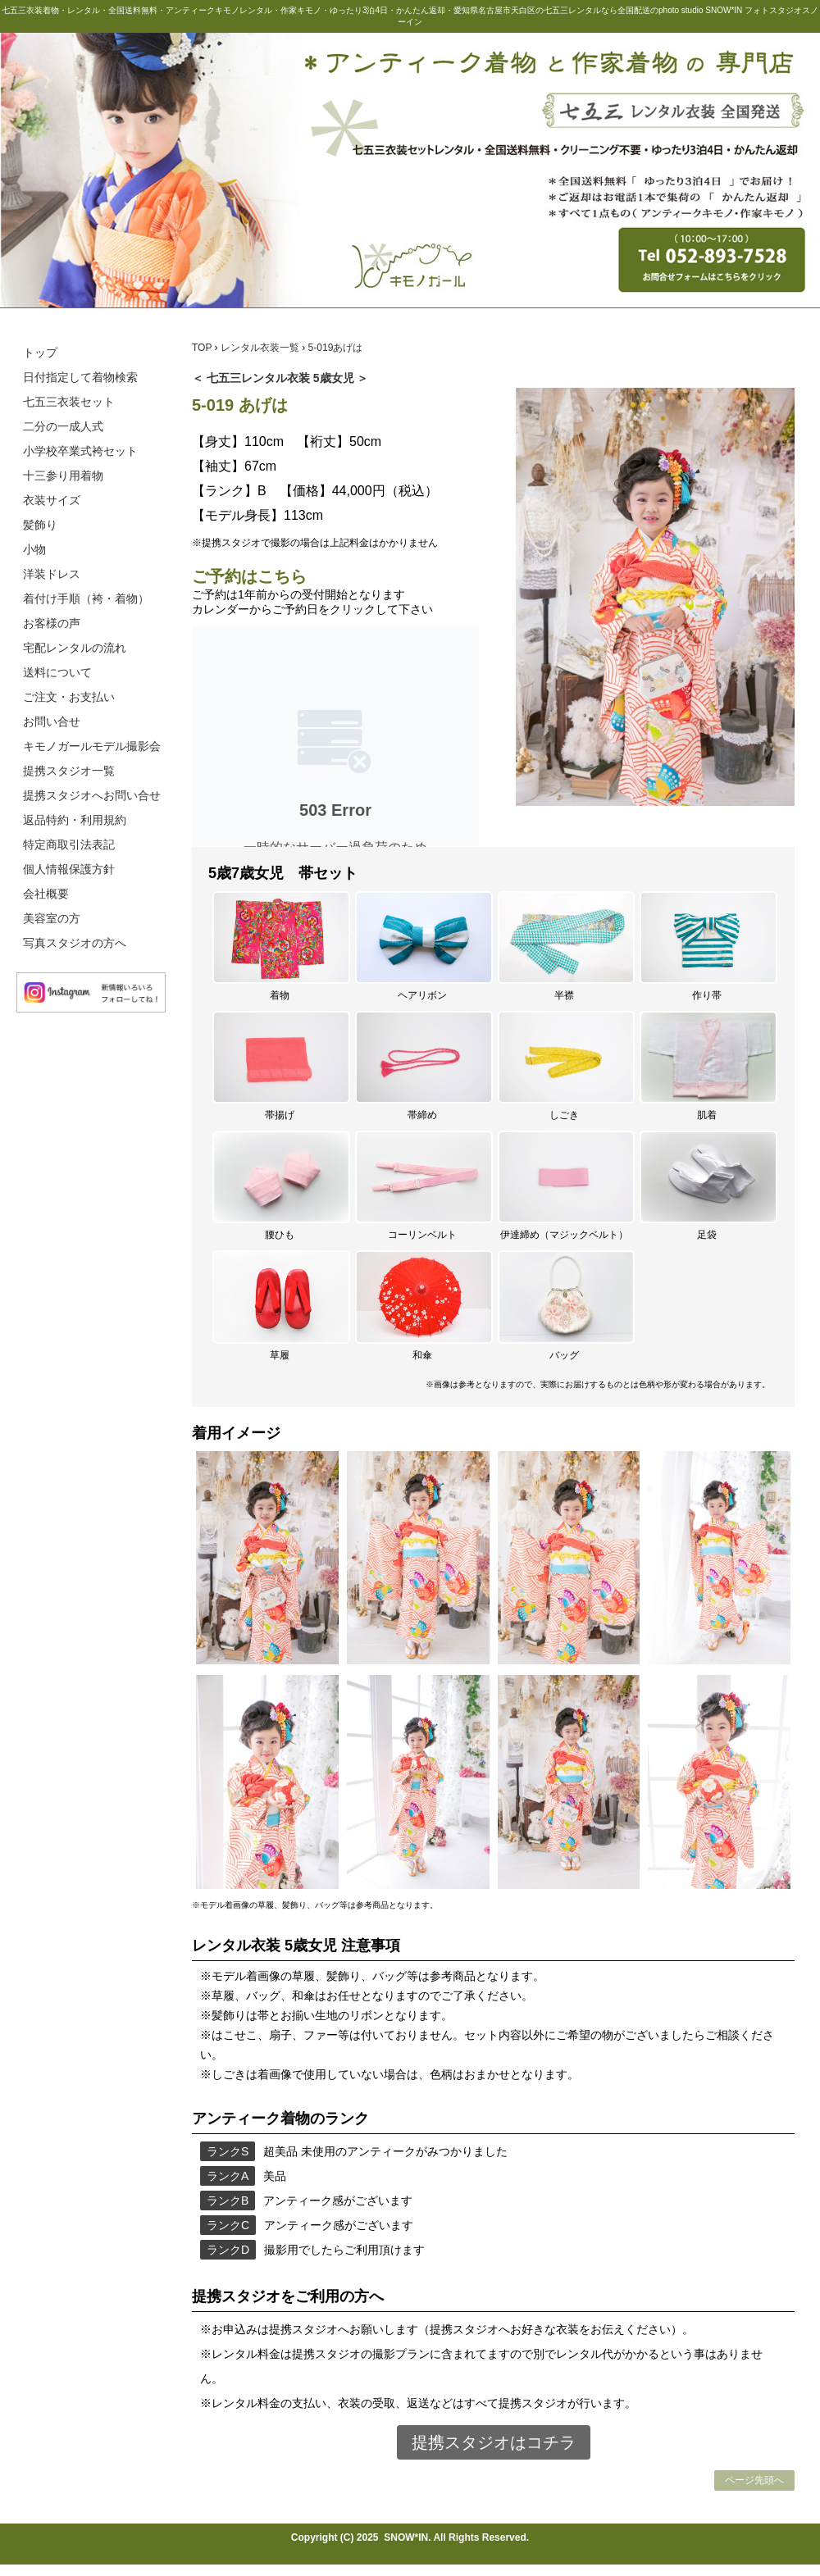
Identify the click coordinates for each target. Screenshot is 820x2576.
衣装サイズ (51, 500)
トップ (40, 352)
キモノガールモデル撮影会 (92, 746)
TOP (203, 347)
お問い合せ (51, 721)
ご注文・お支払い (69, 696)
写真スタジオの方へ (74, 942)
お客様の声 (51, 623)
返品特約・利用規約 (74, 819)
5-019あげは (335, 347)
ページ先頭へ (754, 2480)
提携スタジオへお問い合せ (92, 795)
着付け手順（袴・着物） (86, 598)
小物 (34, 549)
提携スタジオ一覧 (69, 770)
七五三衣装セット (69, 401)
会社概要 (46, 893)
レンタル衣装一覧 (261, 347)
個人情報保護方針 (69, 869)
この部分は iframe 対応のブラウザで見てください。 (335, 736)
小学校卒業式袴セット (80, 450)
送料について (57, 672)
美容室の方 (51, 918)
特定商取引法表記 (69, 844)
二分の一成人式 (63, 426)
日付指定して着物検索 (80, 377)
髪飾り (40, 524)
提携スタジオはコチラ (494, 2442)
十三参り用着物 (63, 475)
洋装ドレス (51, 573)
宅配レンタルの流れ (74, 647)
